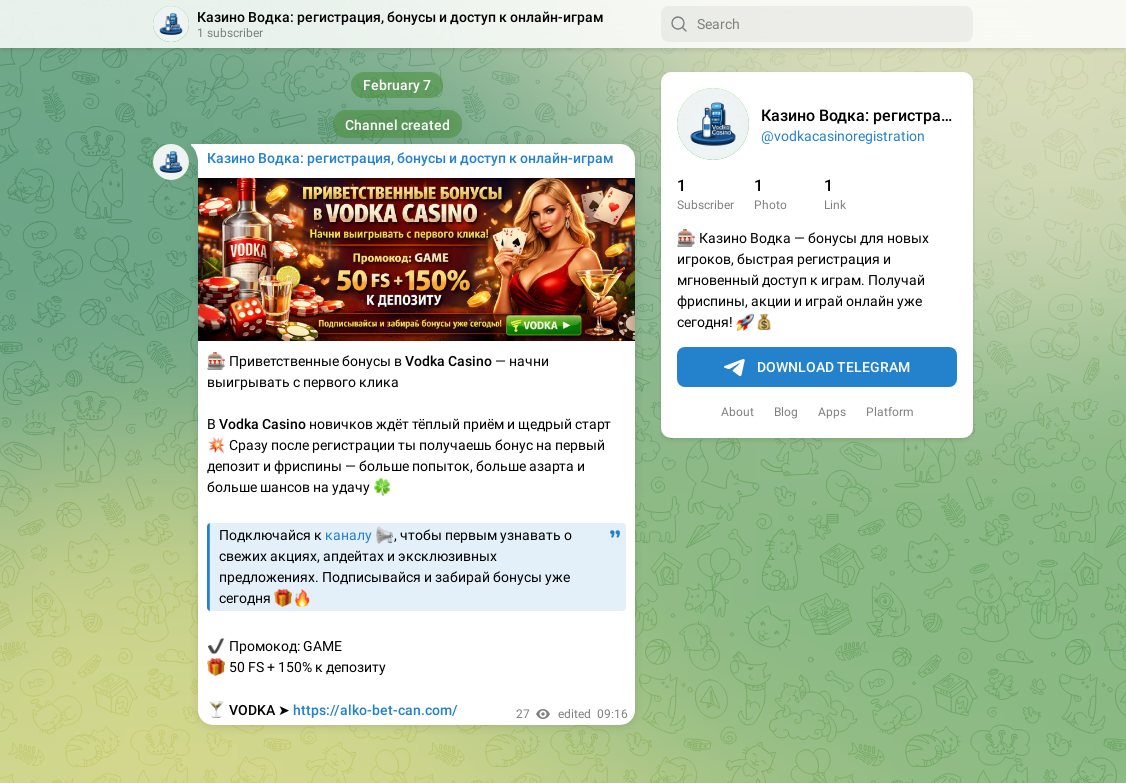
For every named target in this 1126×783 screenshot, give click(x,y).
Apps (832, 412)
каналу (348, 535)
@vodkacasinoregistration (843, 136)
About (737, 412)
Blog (786, 412)
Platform (890, 412)
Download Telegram (817, 368)
